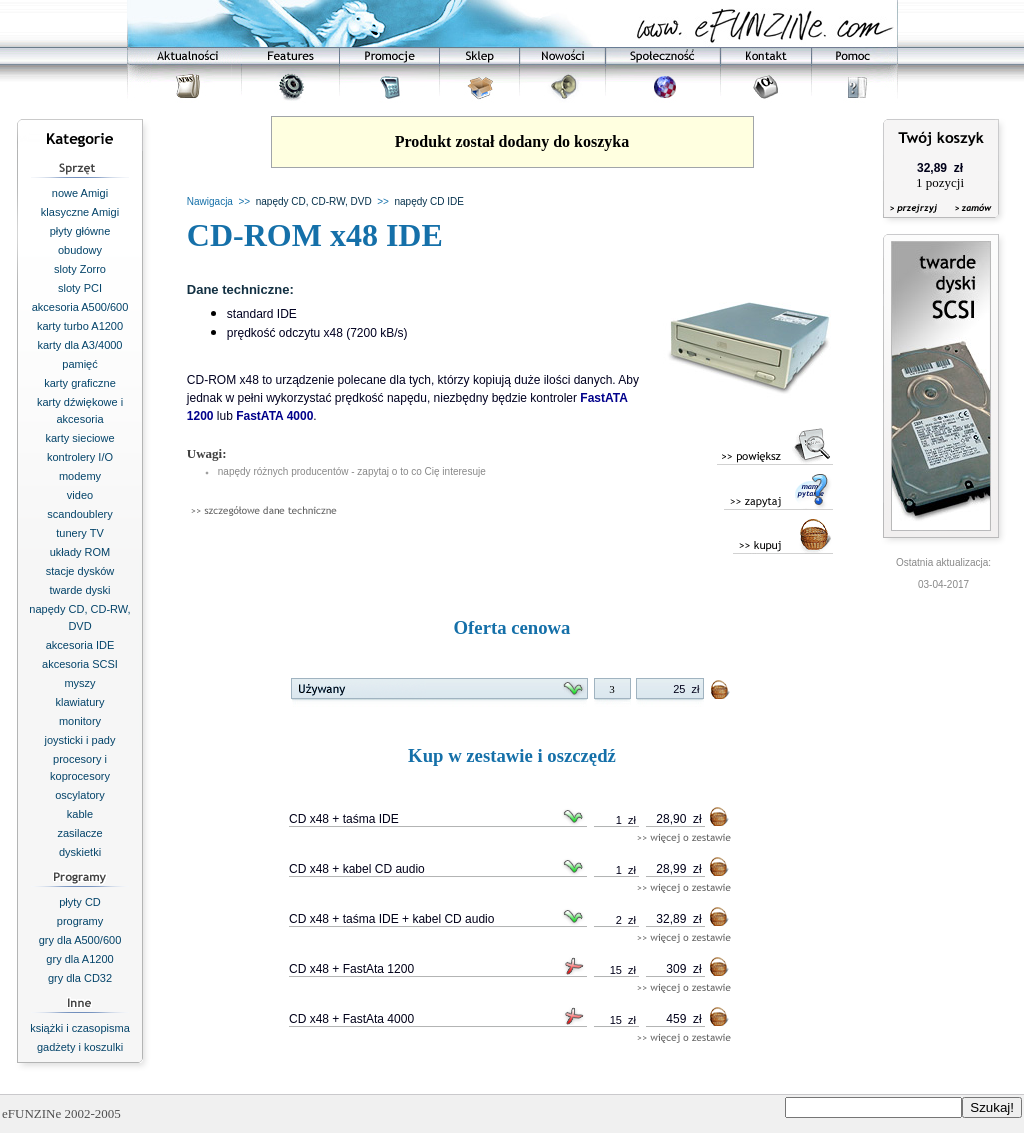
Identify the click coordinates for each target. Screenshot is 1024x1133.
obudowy (80, 250)
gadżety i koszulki (80, 1047)
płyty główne (80, 231)
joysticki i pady (80, 740)
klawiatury (80, 702)
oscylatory (80, 795)
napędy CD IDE (429, 201)
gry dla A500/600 (80, 940)
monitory (80, 721)
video (80, 495)
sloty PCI (80, 288)
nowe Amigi (80, 193)
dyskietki (80, 852)
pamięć (79, 364)
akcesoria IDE (80, 645)
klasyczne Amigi (80, 212)
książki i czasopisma (80, 1028)
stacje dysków (80, 571)
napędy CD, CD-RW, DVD (314, 201)
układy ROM (80, 552)
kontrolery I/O (80, 457)
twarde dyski (79, 590)
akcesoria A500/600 (80, 307)
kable (80, 814)
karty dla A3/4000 (79, 345)
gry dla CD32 (80, 978)
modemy (80, 476)
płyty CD (80, 902)
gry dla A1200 (79, 959)
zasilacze (79, 833)
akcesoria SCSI (80, 664)
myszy (79, 683)
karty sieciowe (79, 438)
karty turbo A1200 (80, 326)
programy (80, 921)
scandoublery (79, 514)
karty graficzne (80, 383)
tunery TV (80, 533)
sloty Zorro (80, 269)
